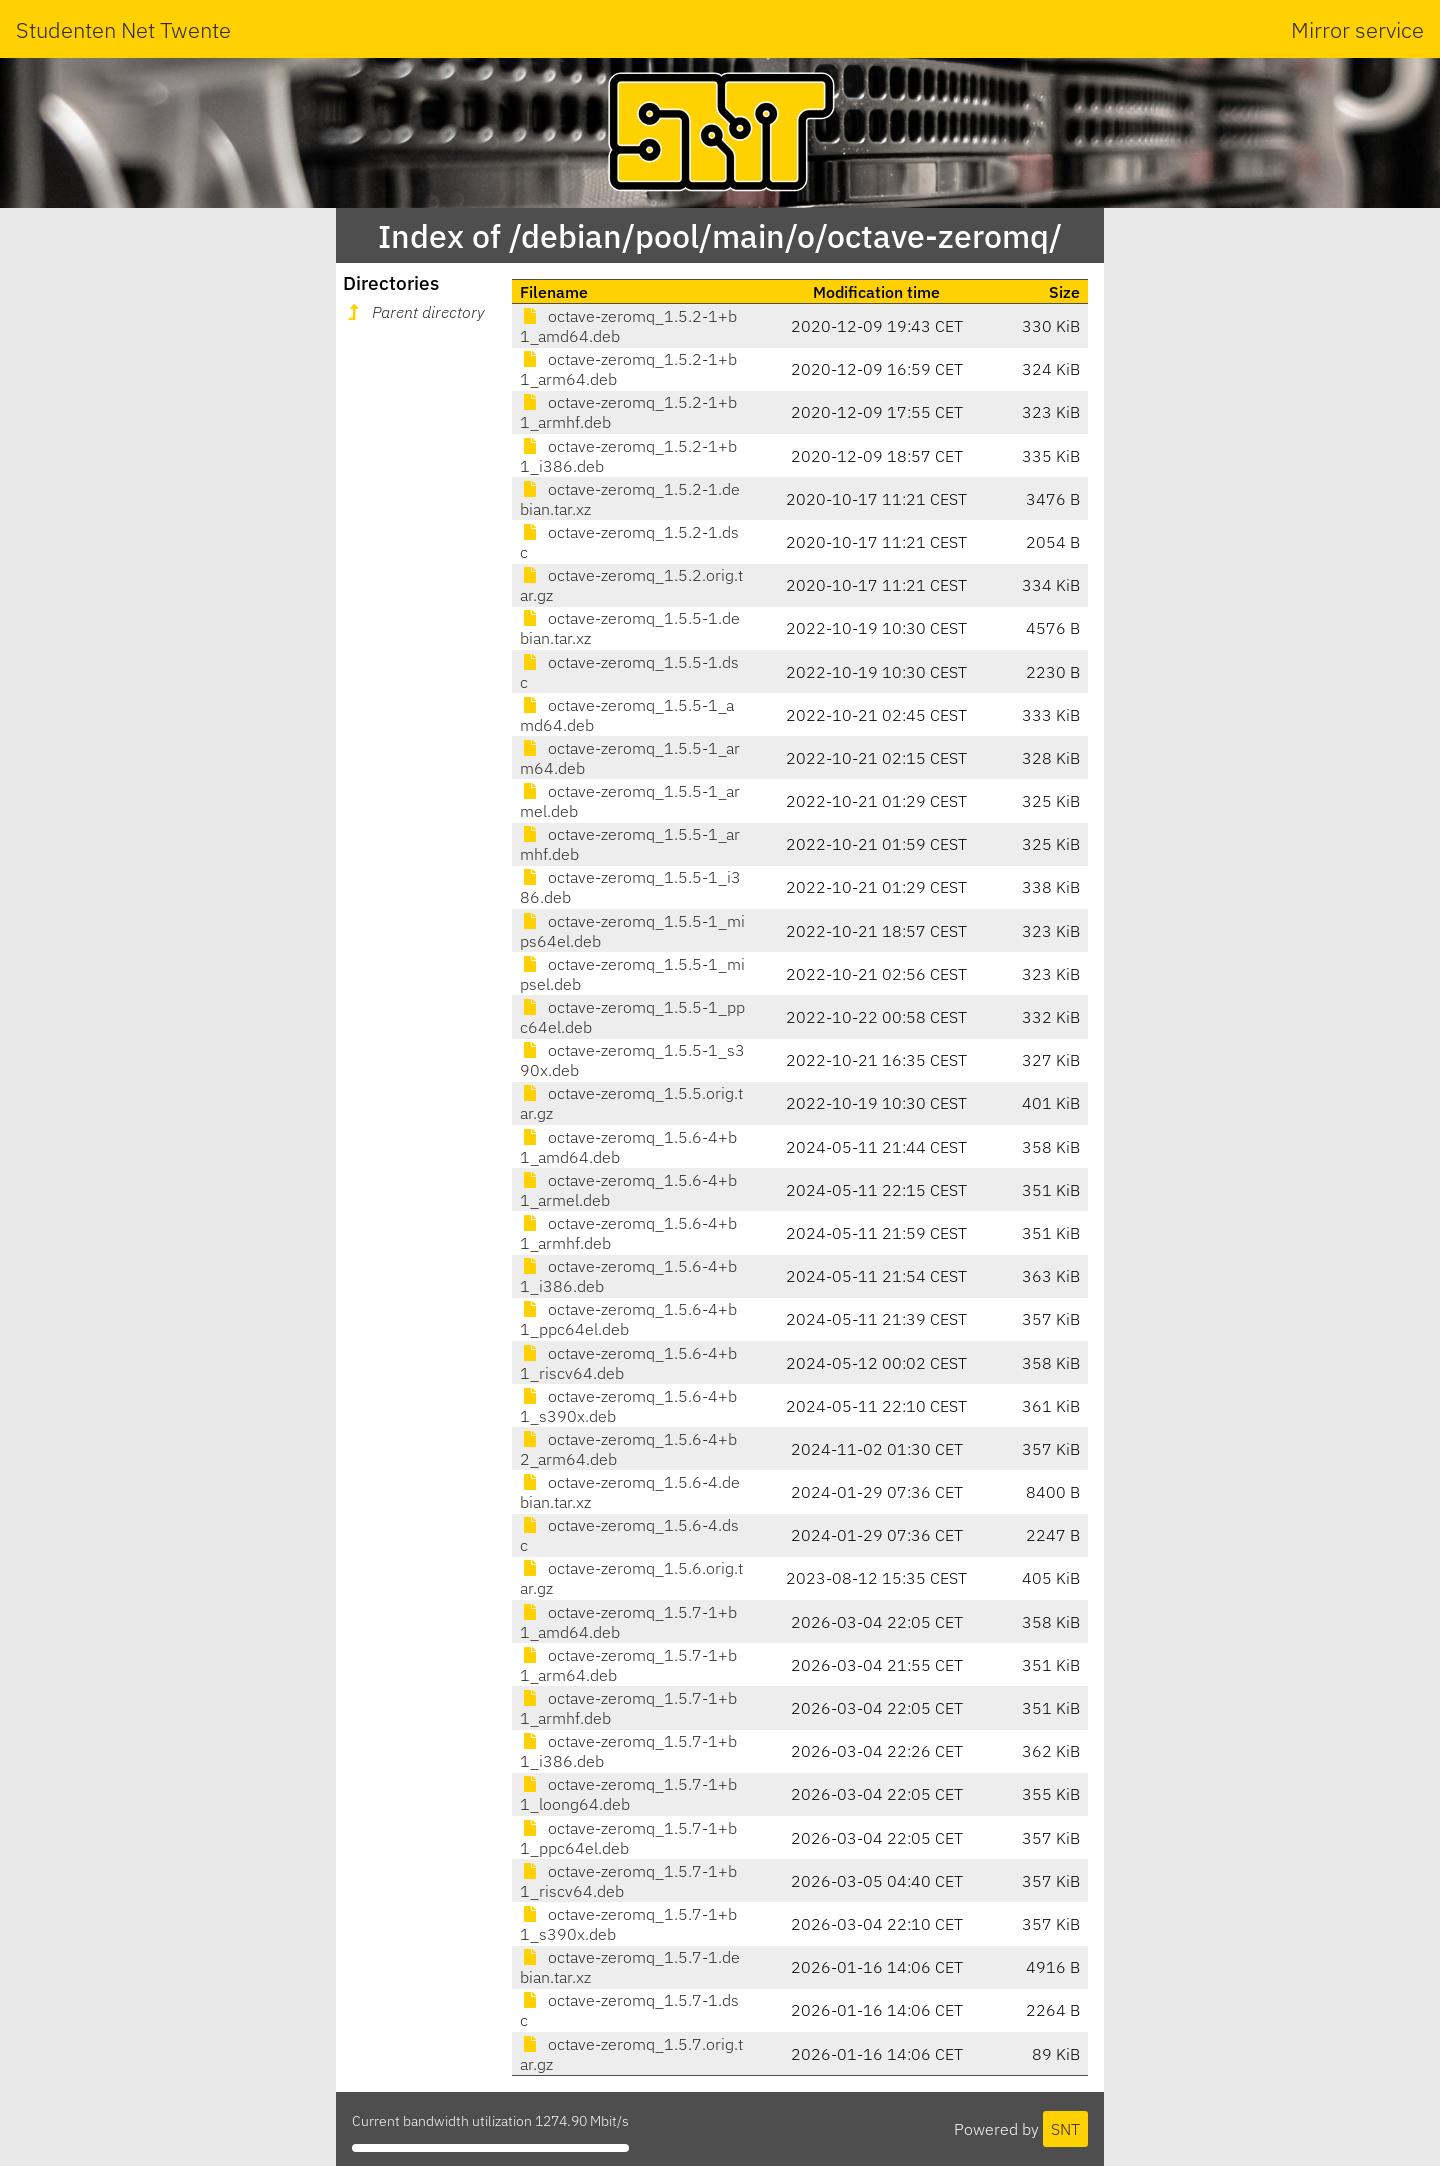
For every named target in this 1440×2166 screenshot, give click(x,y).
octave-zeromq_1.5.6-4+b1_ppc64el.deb (628, 1319)
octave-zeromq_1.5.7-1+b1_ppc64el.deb (628, 1838)
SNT (1065, 2129)
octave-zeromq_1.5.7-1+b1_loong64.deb (628, 1794)
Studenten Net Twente (123, 29)
